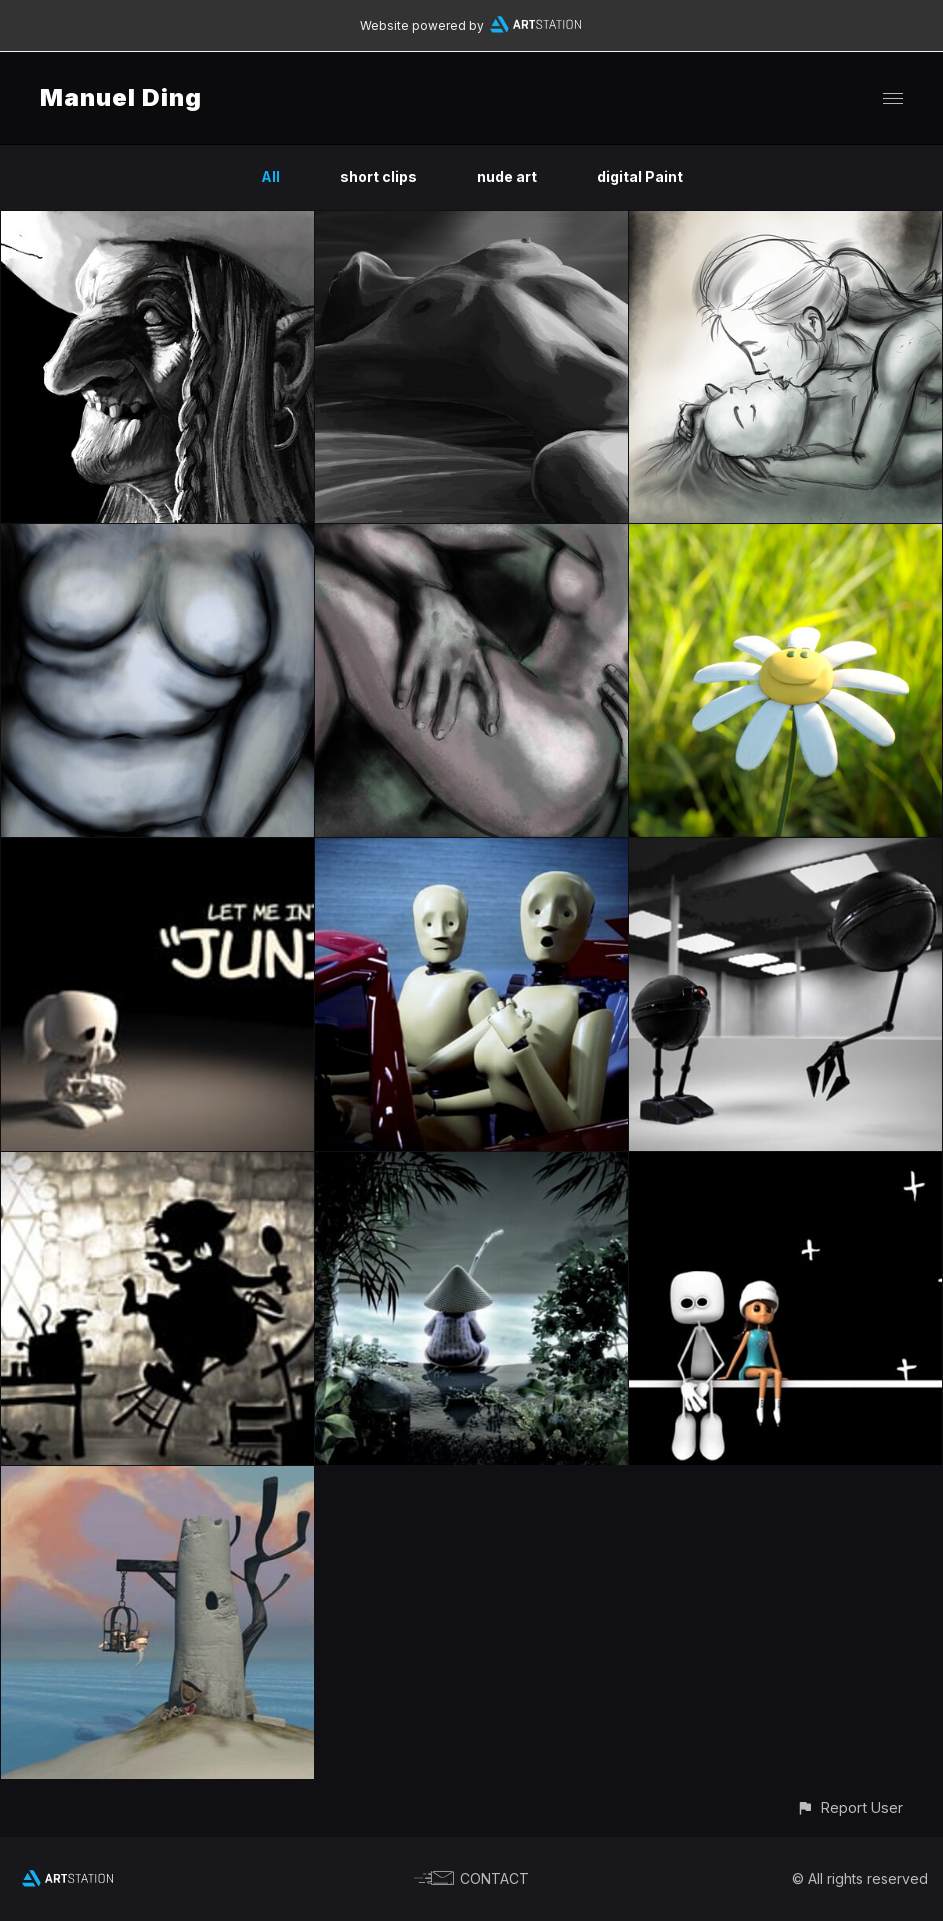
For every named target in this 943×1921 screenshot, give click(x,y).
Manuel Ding (121, 97)
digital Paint (640, 176)
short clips (378, 176)
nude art (507, 176)
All (270, 176)
